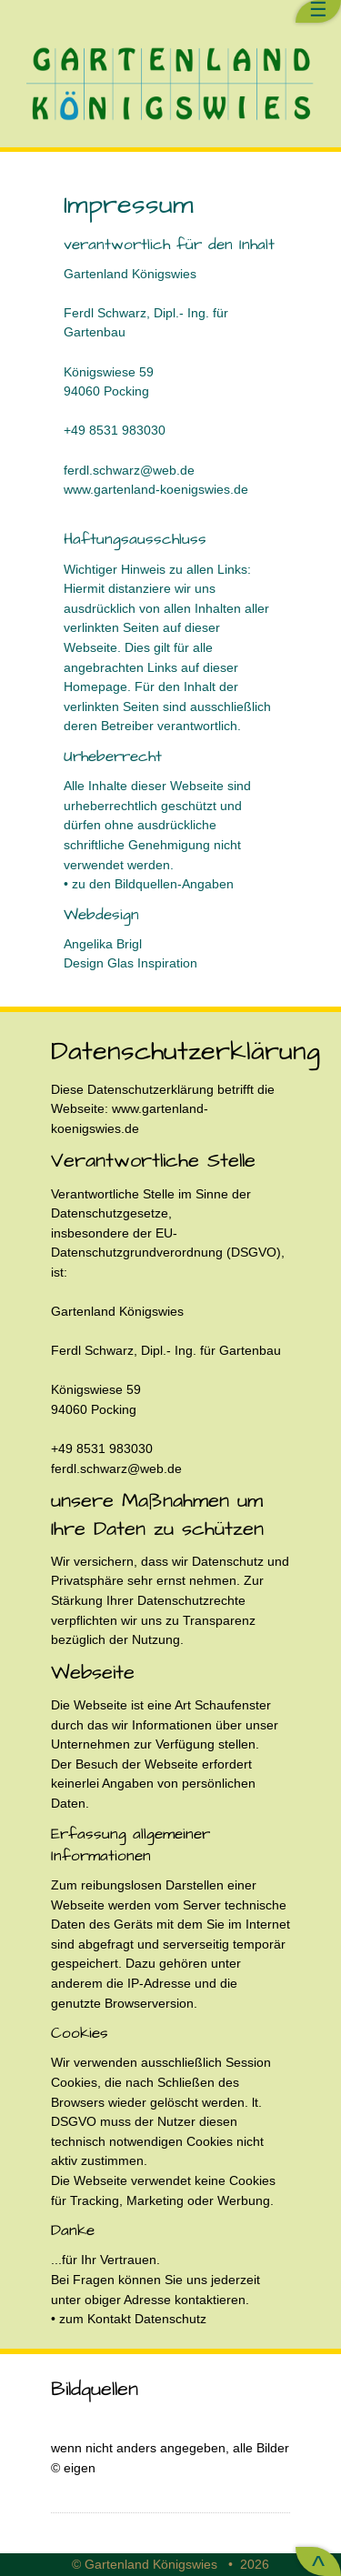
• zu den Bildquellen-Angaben (149, 884)
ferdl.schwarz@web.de (129, 470)
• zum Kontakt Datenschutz (128, 2318)
